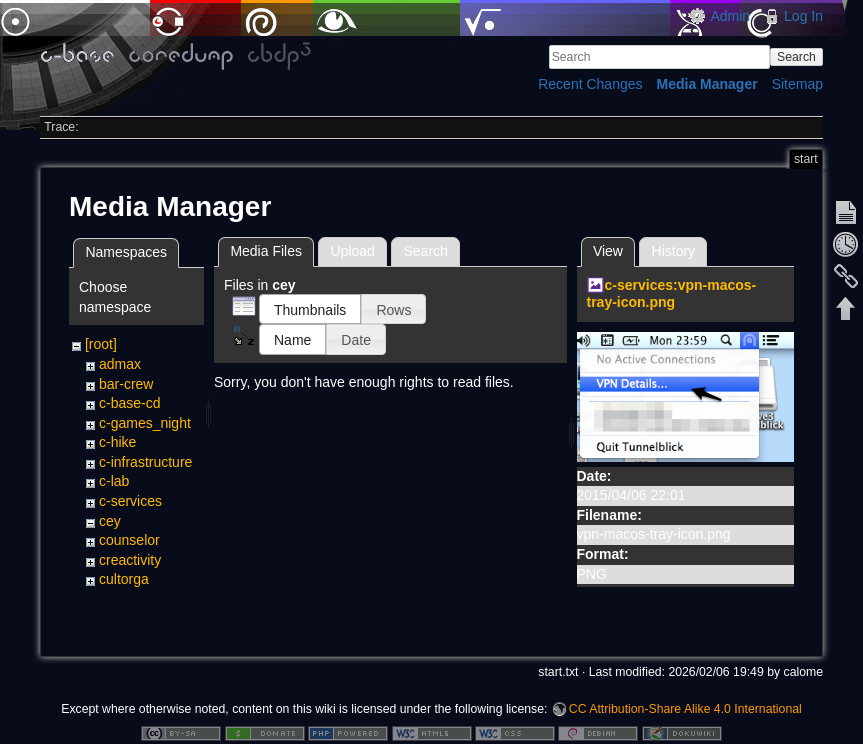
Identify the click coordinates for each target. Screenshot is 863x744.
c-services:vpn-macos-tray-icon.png (672, 293)
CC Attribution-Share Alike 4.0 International (685, 678)
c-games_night (145, 423)
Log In (803, 16)
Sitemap (797, 84)
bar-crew (126, 384)
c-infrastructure (145, 462)
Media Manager (707, 84)
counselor (129, 540)
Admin (730, 16)
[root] (101, 344)
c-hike (117, 442)
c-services (130, 501)
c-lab (114, 481)
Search (796, 57)
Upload (353, 251)
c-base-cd (129, 403)
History (674, 251)
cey (110, 521)
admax (120, 364)
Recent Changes (590, 84)
